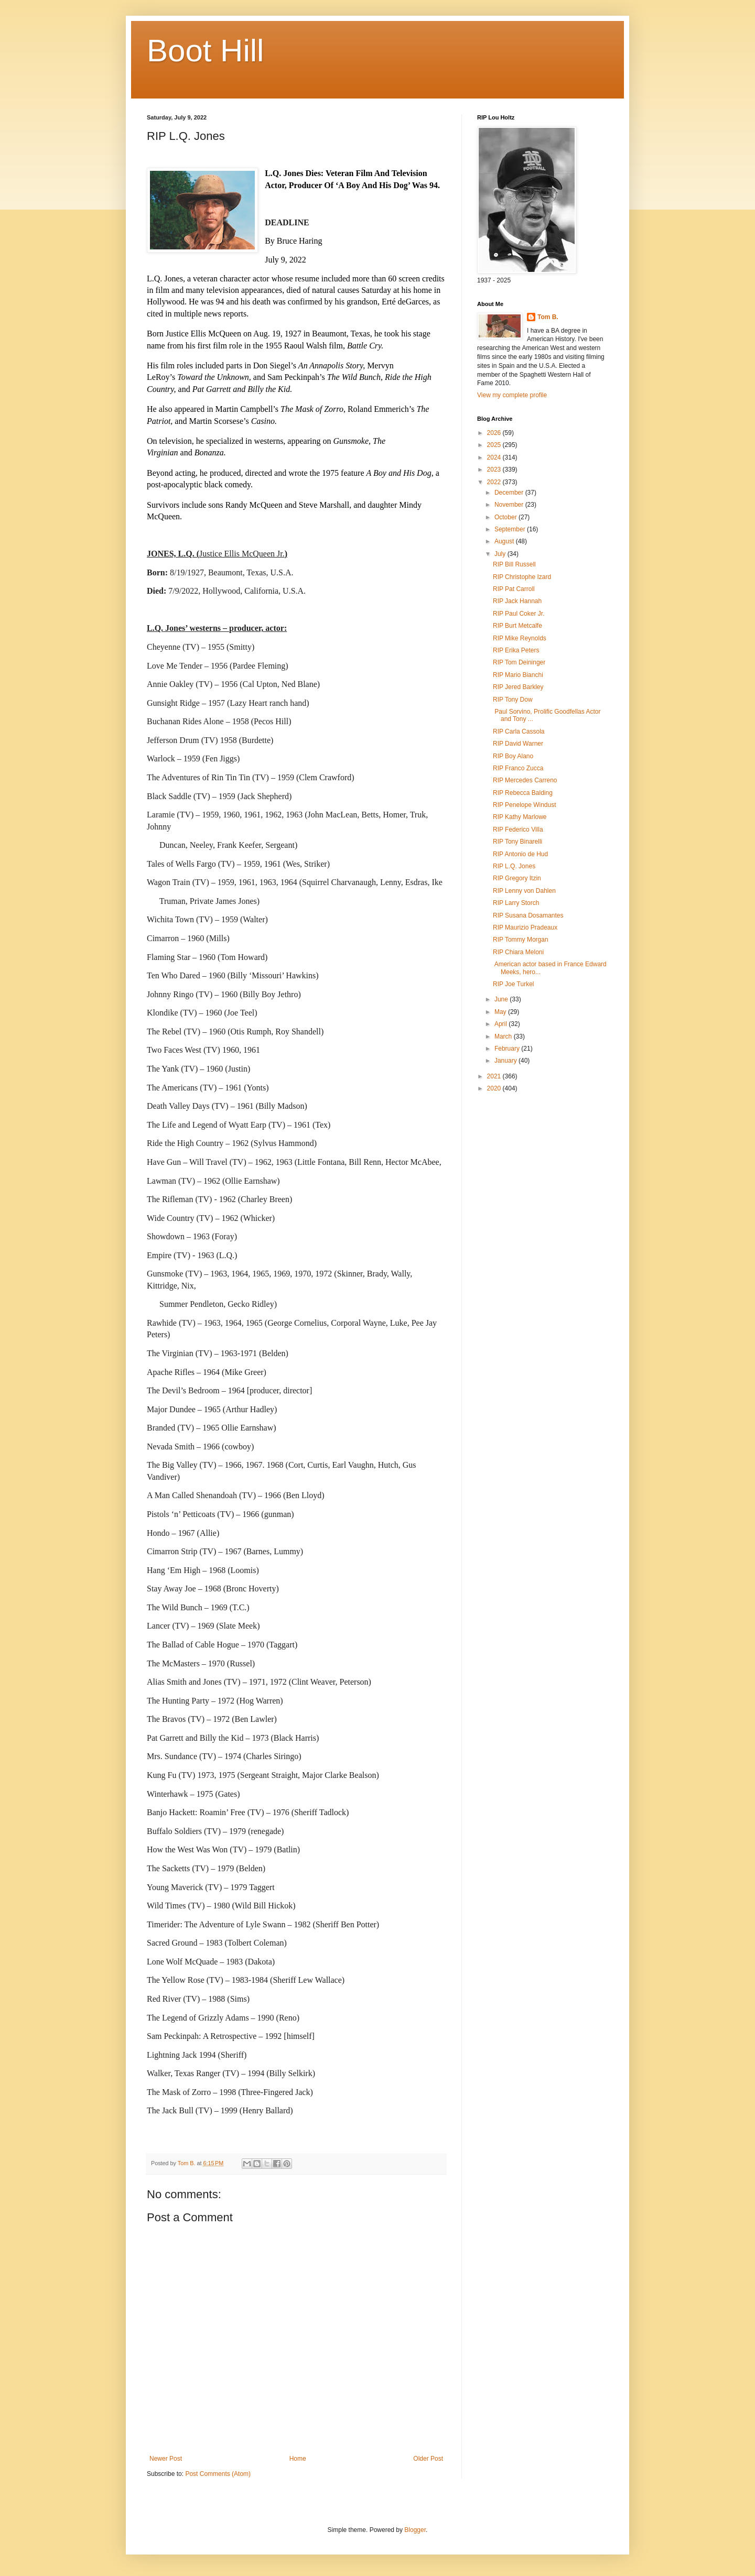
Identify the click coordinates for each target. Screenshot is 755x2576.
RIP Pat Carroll (514, 589)
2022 (495, 482)
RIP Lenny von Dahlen (524, 890)
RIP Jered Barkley (518, 687)
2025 (495, 445)
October (506, 517)
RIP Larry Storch (516, 903)
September (510, 529)
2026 (495, 432)
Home (297, 2458)
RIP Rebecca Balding (523, 792)
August (505, 541)
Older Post (428, 2458)
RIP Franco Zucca (518, 768)
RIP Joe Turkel (513, 984)
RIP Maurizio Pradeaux (525, 927)
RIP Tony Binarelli (517, 841)
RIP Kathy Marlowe (520, 817)
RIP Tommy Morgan (520, 939)
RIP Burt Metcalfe (517, 625)
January (506, 1060)
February (507, 1048)
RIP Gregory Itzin (517, 878)
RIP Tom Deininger (519, 662)
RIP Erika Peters (516, 650)
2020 (495, 1088)
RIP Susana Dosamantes (528, 915)
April (501, 1024)
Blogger (415, 2530)
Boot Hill (205, 50)
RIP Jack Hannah (517, 601)
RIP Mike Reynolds (519, 638)
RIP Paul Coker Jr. (518, 613)
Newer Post (165, 2458)
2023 (495, 469)
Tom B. (547, 317)
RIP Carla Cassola (518, 731)
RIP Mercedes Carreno (525, 780)
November (509, 504)
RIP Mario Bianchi (518, 675)
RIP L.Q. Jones (514, 866)
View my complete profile (512, 395)
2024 (495, 457)
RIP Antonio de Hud (520, 854)
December (509, 492)
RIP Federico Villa (518, 829)
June (502, 999)
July (501, 554)
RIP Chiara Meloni (518, 952)
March (504, 1036)
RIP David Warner (518, 743)
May (501, 1012)
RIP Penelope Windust (524, 805)
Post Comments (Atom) (218, 2473)
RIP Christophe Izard (522, 577)
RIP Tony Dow (513, 699)
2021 (495, 1076)
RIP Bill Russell (514, 564)
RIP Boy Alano (513, 756)
